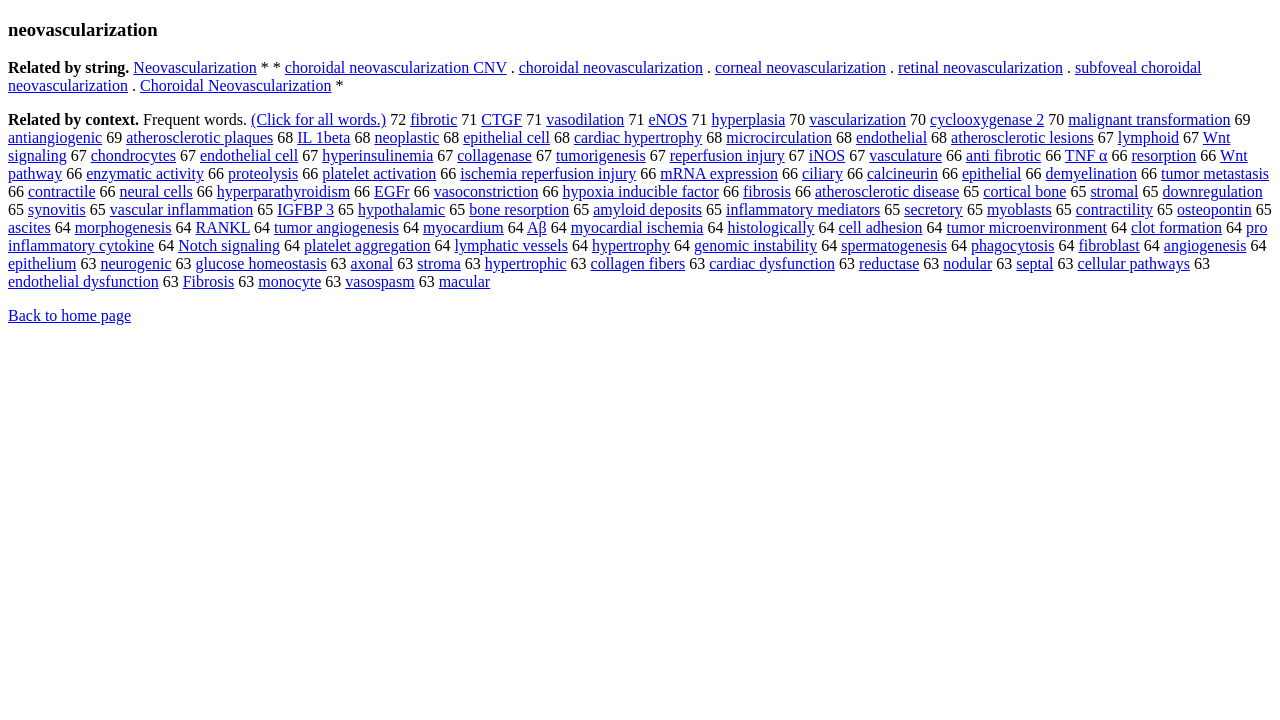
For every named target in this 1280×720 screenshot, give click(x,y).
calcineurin (902, 173)
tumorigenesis (601, 155)
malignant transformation (1149, 119)
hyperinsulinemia (377, 155)
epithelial (992, 173)
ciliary (822, 173)
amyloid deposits (647, 209)
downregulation (1212, 191)
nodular (967, 263)
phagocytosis (1013, 245)
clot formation (1176, 227)
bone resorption (519, 209)
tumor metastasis (1215, 173)
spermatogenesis (894, 245)
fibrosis (767, 191)
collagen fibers (638, 263)
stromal (1114, 191)
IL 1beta (323, 137)
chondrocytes (133, 155)
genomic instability (755, 245)
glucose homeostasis (261, 263)
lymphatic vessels (511, 245)
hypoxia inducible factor (641, 191)
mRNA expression (719, 173)
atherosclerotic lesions (1022, 137)
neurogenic (135, 263)
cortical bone (1024, 191)
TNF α (1086, 155)
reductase (889, 263)
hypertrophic (526, 263)
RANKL (223, 227)
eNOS (667, 119)
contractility (1114, 209)
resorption (1163, 155)
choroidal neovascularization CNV (396, 67)
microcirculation (779, 137)
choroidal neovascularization (611, 67)
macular (465, 281)
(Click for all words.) (318, 119)
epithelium (42, 263)
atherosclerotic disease (887, 191)
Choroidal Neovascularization (236, 85)
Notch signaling (229, 245)
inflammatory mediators (803, 209)
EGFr (392, 191)
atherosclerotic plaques (199, 137)
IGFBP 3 (305, 209)
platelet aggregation (367, 245)
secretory (933, 209)
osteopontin (1214, 209)
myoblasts (1019, 209)
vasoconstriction (486, 191)
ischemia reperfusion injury (548, 173)
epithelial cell (506, 137)
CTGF (501, 119)
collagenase (494, 155)
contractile (62, 191)
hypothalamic (401, 209)
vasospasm (379, 281)
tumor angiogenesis (336, 227)
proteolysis (263, 173)
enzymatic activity (145, 173)
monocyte (289, 281)
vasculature (905, 155)
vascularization (857, 119)
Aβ (537, 227)
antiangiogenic (55, 137)
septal (1034, 263)
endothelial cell (249, 155)
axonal (372, 263)
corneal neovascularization (800, 67)
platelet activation (379, 173)
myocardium (463, 227)
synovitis (57, 209)
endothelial (891, 137)
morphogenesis (123, 227)
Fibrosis (209, 281)
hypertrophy (631, 245)
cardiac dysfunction (772, 263)
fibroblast (1108, 245)
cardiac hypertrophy (638, 137)
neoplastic (406, 137)
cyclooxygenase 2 (987, 119)
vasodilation (585, 119)
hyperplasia (748, 119)
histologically (770, 227)
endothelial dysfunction (83, 281)
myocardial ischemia (637, 227)
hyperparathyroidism (283, 191)
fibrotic (433, 119)
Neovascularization (195, 67)
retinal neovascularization (980, 67)
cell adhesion (881, 227)
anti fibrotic (1003, 155)
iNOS (827, 155)
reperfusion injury (727, 155)
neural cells (156, 191)
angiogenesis (1205, 245)
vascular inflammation (182, 209)
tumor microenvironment (1027, 227)
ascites (29, 227)
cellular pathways (1134, 263)
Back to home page (69, 315)
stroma (439, 263)
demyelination (1092, 173)
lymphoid (1148, 137)
